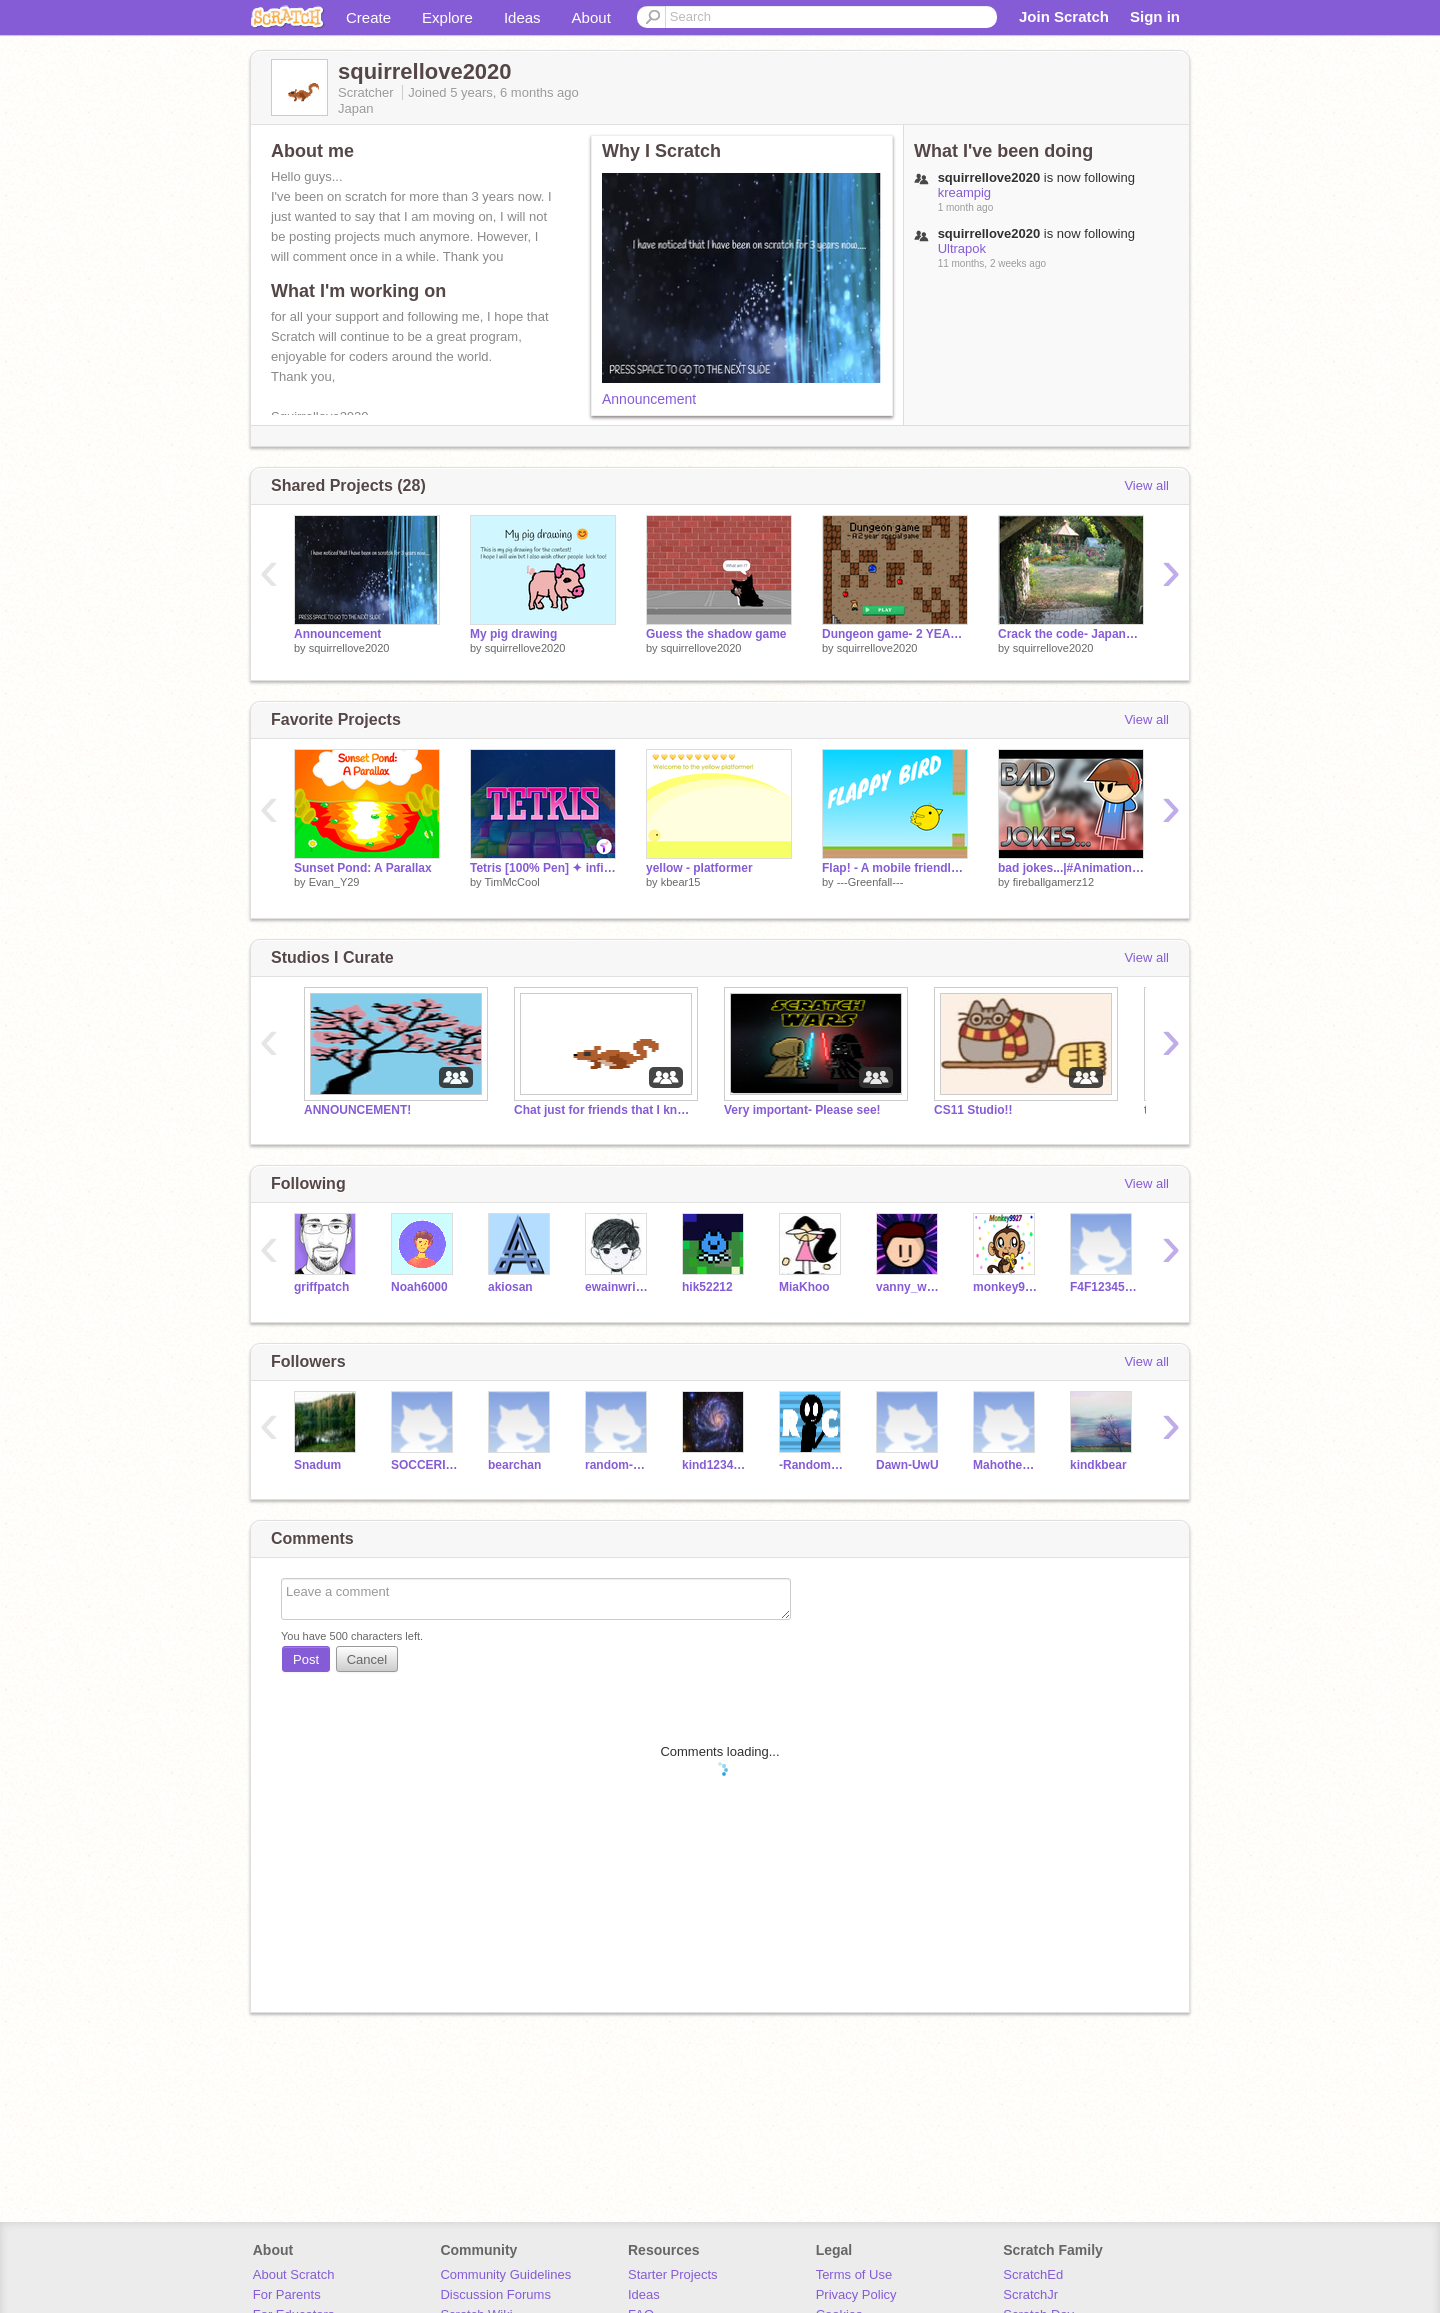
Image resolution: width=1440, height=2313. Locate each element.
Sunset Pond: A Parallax (363, 868)
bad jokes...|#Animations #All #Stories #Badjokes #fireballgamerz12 (1071, 868)
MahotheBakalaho (1006, 1465)
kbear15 (681, 882)
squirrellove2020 (349, 648)
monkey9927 (1006, 1287)
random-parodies (618, 1465)
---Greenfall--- (870, 882)
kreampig (964, 192)
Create (368, 17)
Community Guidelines (505, 2274)
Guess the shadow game (716, 634)
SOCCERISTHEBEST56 (424, 1465)
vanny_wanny (909, 1287)
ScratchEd (1033, 2274)
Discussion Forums (495, 2294)
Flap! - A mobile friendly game (895, 868)
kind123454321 (715, 1465)
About (591, 17)
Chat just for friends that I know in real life (604, 1110)
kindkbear (1098, 1465)
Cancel (367, 1659)
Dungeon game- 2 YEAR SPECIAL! (895, 634)
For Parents (287, 2294)
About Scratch (294, 2274)
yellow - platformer (699, 868)
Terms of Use (854, 2274)
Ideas (522, 17)
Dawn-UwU (907, 1465)
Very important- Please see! (802, 1110)
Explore (447, 17)
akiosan (510, 1287)
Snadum (317, 1465)
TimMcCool (511, 882)
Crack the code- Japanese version (1071, 634)
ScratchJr (1030, 2294)
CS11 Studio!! (973, 1110)
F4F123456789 (1103, 1287)
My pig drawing (513, 634)
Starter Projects (673, 2274)
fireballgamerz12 (1053, 882)
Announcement (649, 399)
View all (1146, 485)
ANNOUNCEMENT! (357, 1110)
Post (306, 1659)
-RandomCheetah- (812, 1465)
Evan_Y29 (334, 882)
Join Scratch (1064, 16)
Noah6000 (419, 1287)
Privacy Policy (856, 2294)
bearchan (514, 1465)
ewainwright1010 (618, 1287)
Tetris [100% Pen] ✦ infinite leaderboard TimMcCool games (543, 868)
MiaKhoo (804, 1287)
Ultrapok (962, 248)
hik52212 (707, 1287)
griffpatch (321, 1287)
